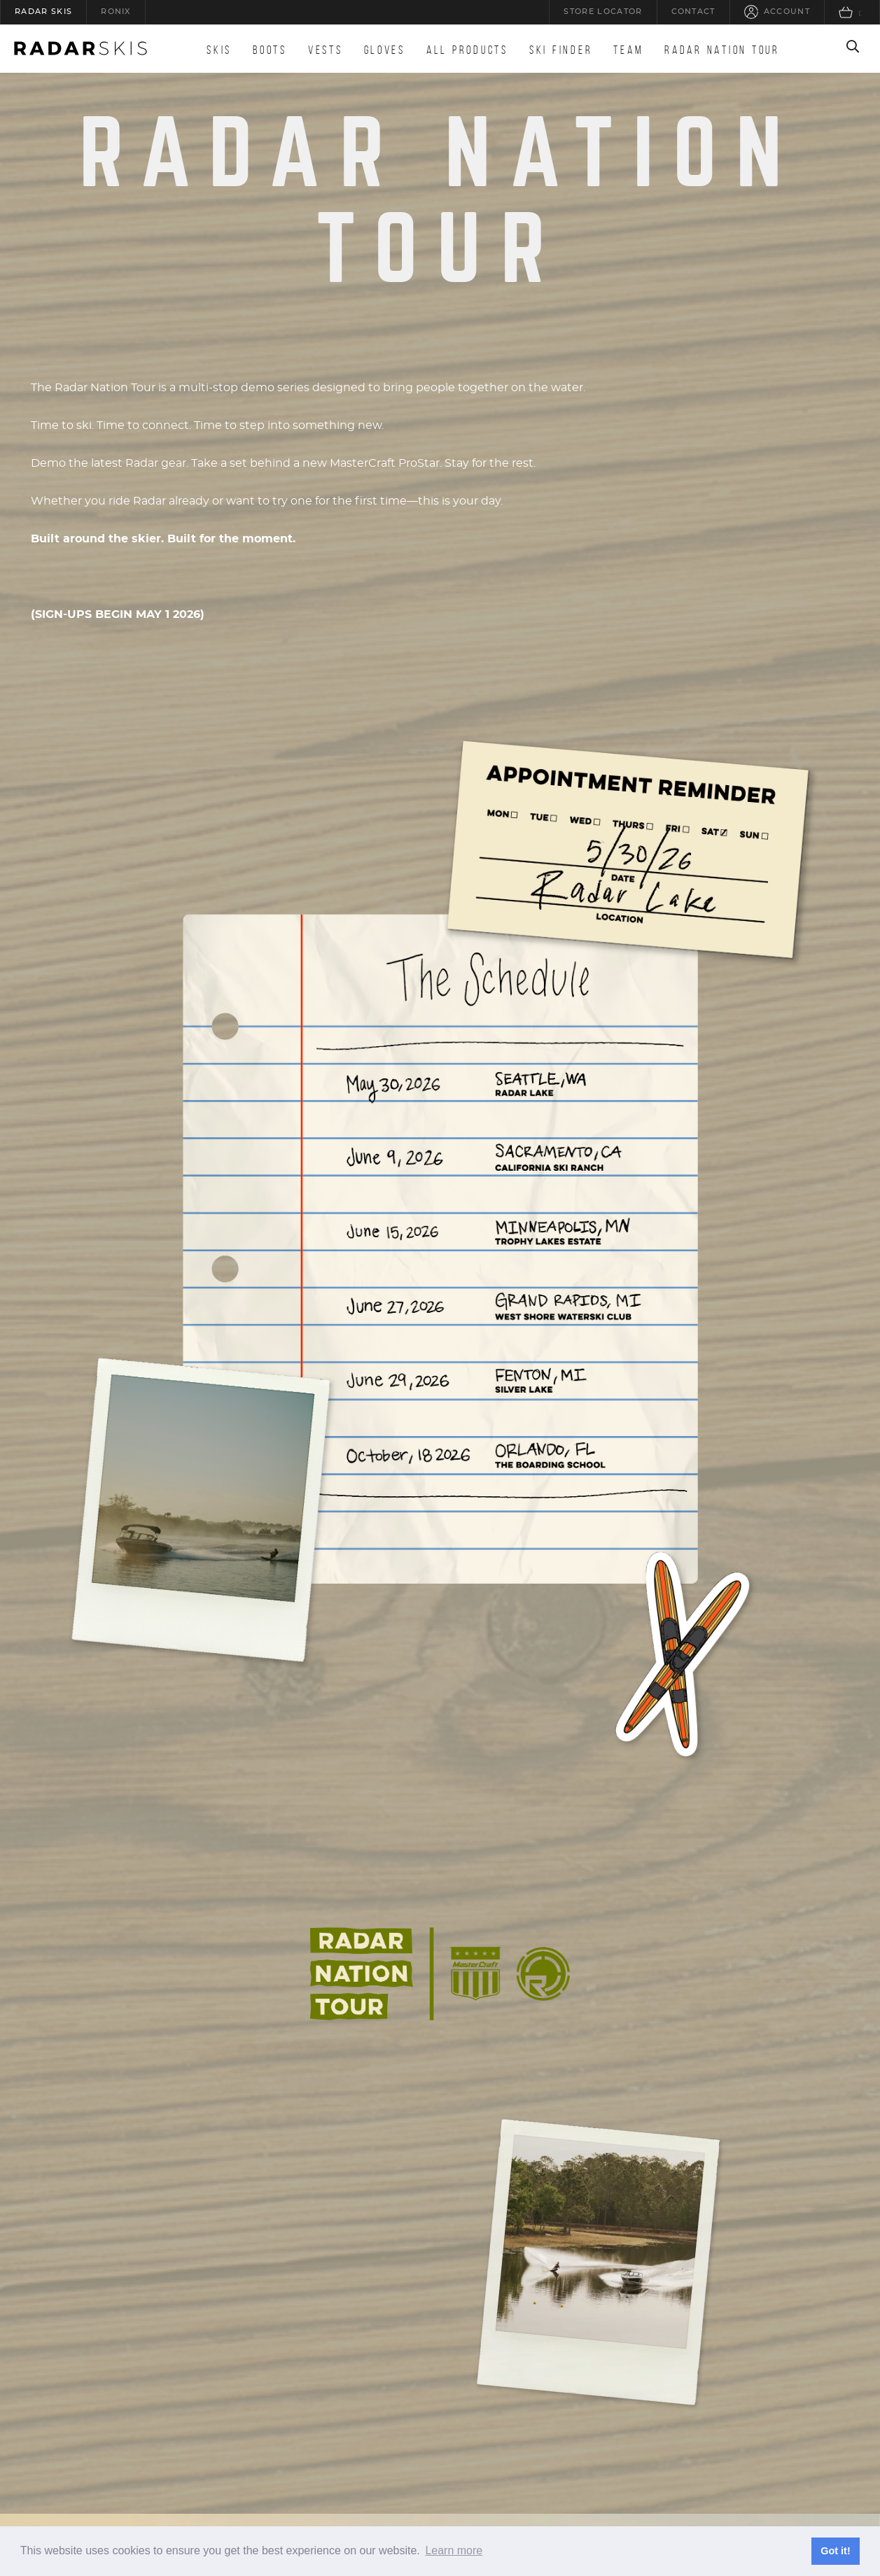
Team (628, 49)
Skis (219, 49)
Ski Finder (560, 49)
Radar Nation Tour (722, 49)
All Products (467, 49)
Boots (270, 49)
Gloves (384, 49)
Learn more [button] (453, 2550)
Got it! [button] (835, 2550)
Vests (325, 49)
